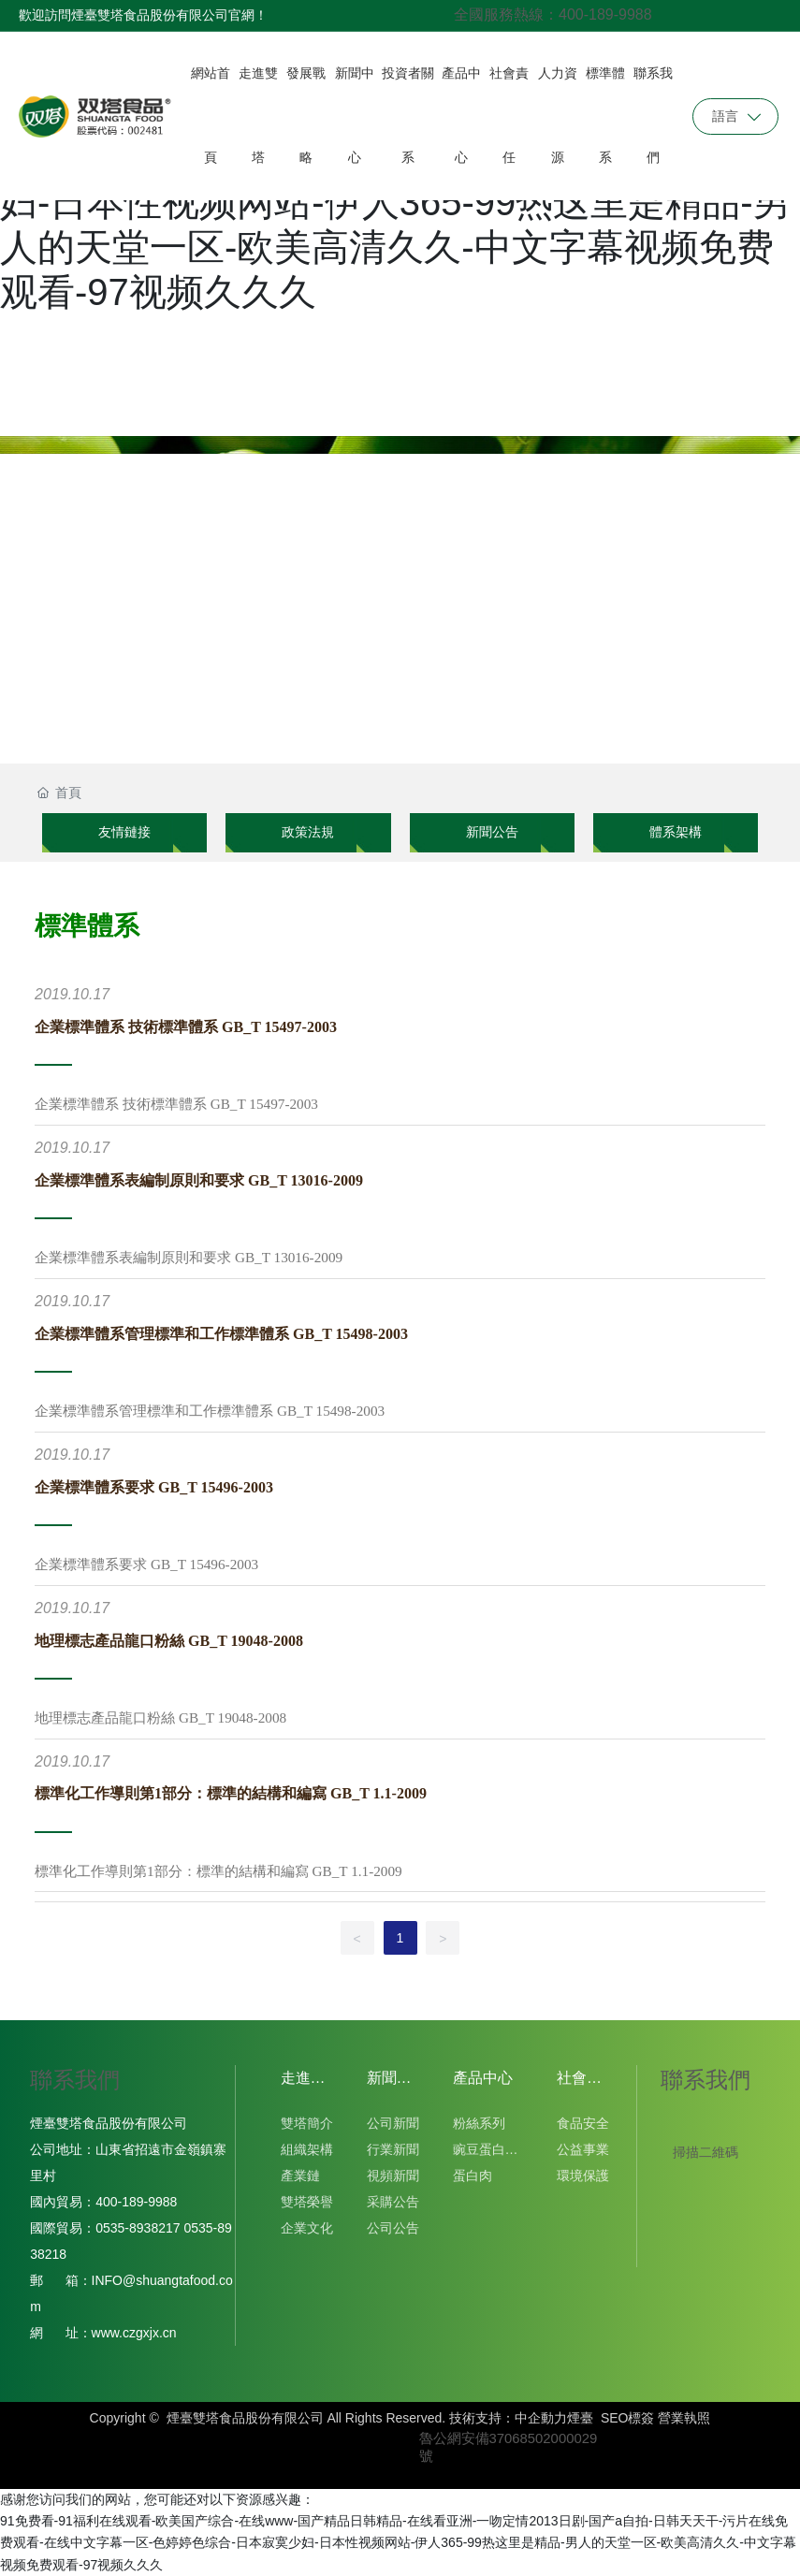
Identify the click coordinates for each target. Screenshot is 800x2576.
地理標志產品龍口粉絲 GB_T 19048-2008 (169, 1641)
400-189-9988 (139, 2201)
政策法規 (308, 832)
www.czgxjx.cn (134, 2332)
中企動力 (541, 2417)
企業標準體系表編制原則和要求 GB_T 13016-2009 (199, 1180)
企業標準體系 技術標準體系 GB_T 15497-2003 (186, 1027)
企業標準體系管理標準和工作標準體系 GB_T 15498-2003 (221, 1334)
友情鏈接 (124, 832)
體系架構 (675, 832)
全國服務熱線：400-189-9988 (553, 14)
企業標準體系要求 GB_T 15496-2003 (154, 1487)
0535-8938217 (137, 2227)
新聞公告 (492, 832)
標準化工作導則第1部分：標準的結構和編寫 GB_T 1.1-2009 (231, 1793)
